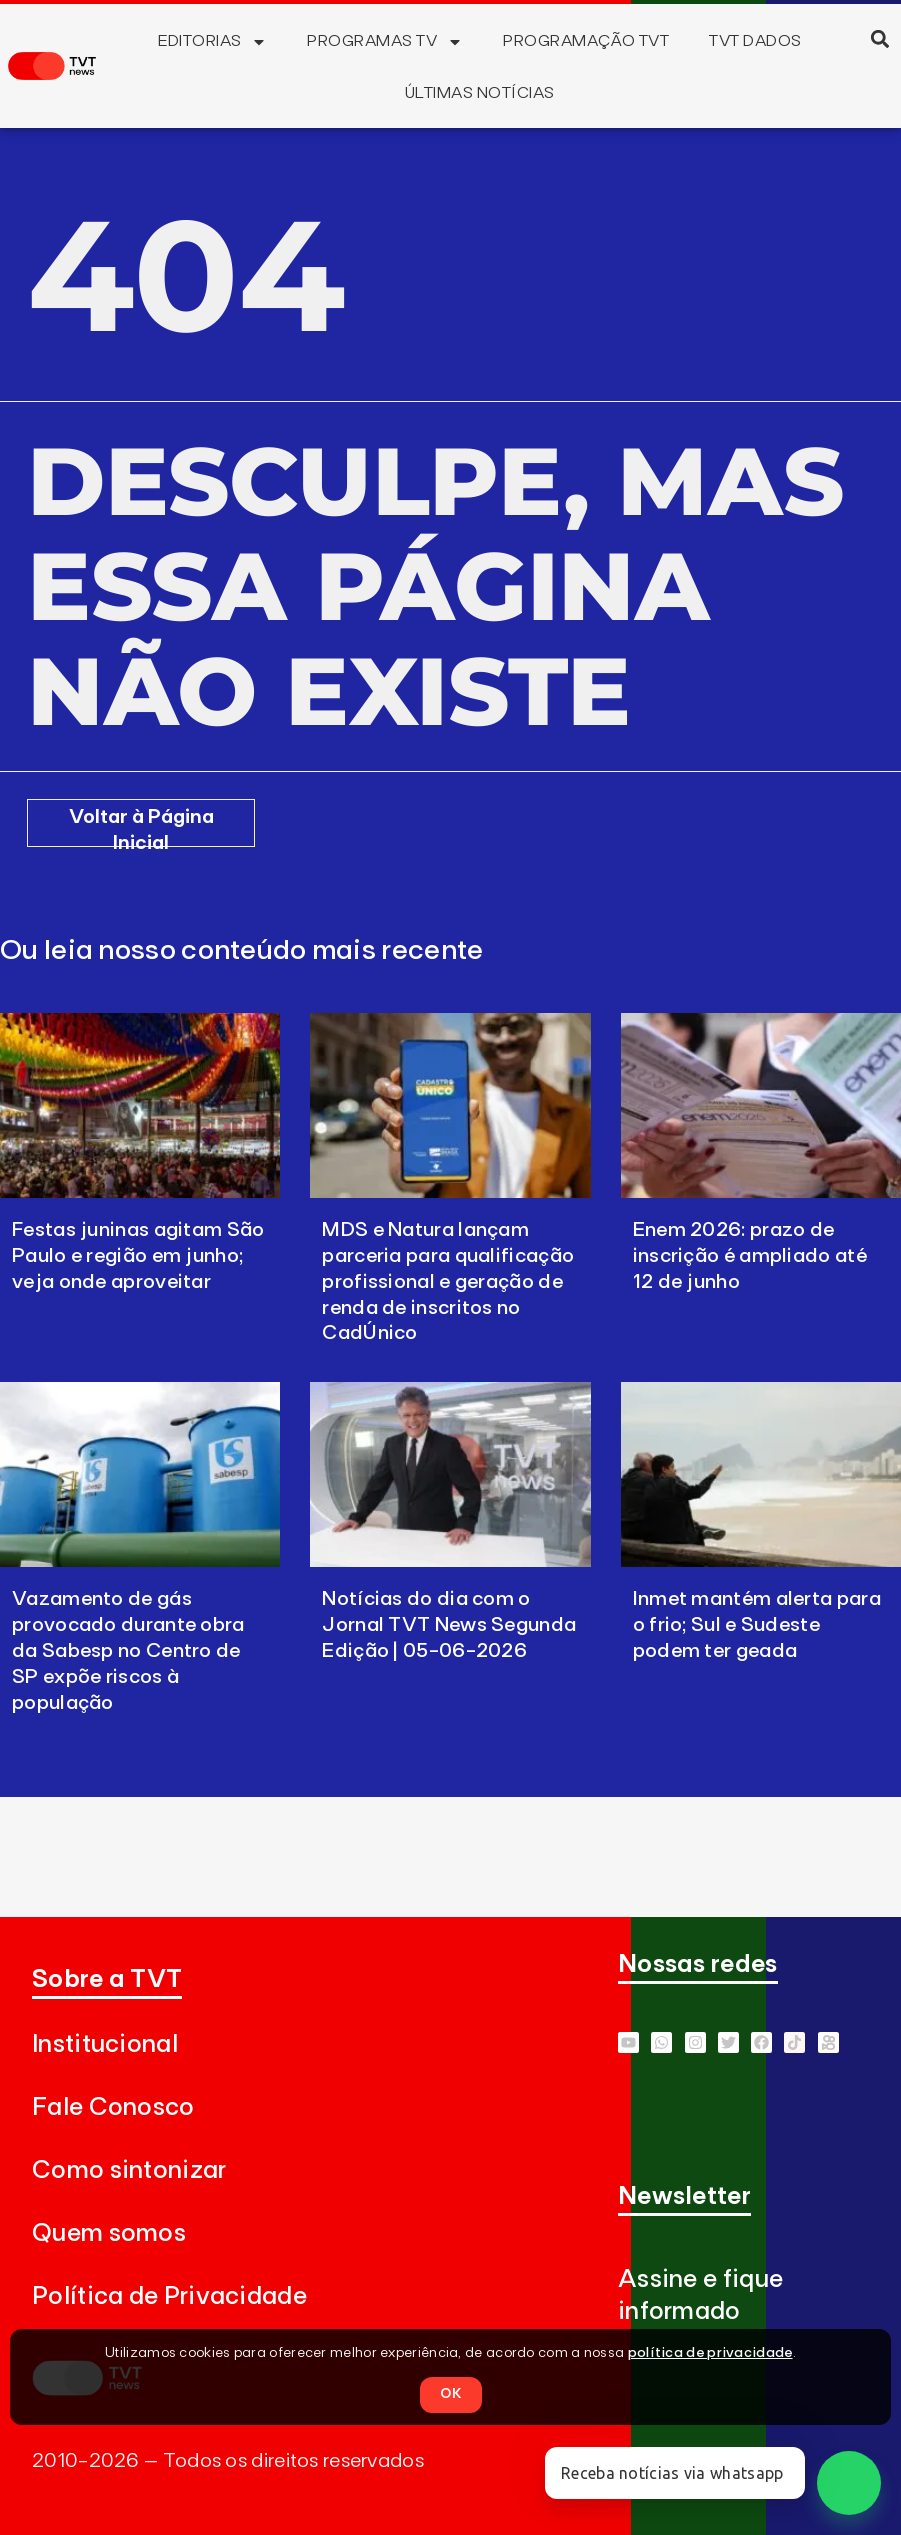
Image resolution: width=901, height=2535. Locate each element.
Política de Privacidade (169, 2296)
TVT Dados (755, 41)
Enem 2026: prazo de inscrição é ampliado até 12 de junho (750, 1256)
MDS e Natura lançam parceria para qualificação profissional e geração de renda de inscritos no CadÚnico (448, 1282)
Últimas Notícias (480, 93)
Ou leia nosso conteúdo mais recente (242, 951)
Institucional (105, 2044)
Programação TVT (586, 41)
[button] (880, 38)
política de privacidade (710, 2353)
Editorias (212, 42)
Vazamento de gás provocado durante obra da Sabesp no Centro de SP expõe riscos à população (128, 1651)
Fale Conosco (113, 2107)
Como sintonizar (129, 2170)
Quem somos (109, 2233)
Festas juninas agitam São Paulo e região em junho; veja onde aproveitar (138, 1256)
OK (451, 2394)
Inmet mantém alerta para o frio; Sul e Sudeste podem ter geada (757, 1625)
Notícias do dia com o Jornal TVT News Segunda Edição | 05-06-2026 (449, 1625)
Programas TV (385, 42)
